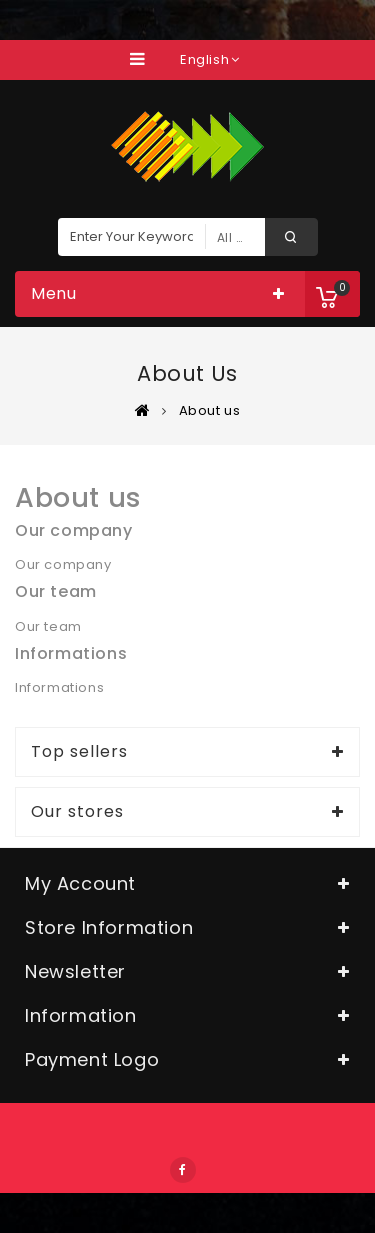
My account (80, 883)
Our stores (77, 812)
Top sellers (79, 752)
